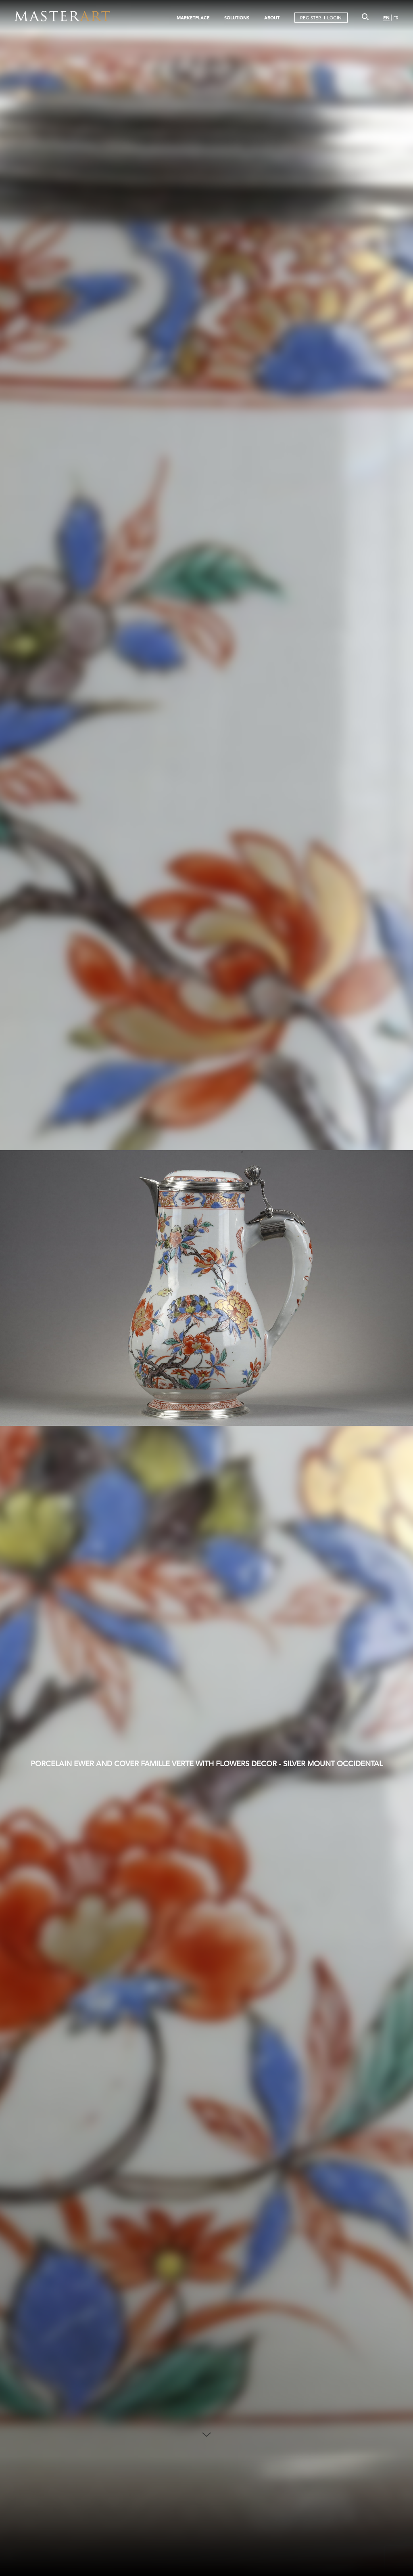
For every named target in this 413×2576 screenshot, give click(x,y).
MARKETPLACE (193, 18)
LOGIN (334, 18)
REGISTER (310, 18)
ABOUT (272, 18)
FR (395, 18)
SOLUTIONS (236, 18)
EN (386, 18)
